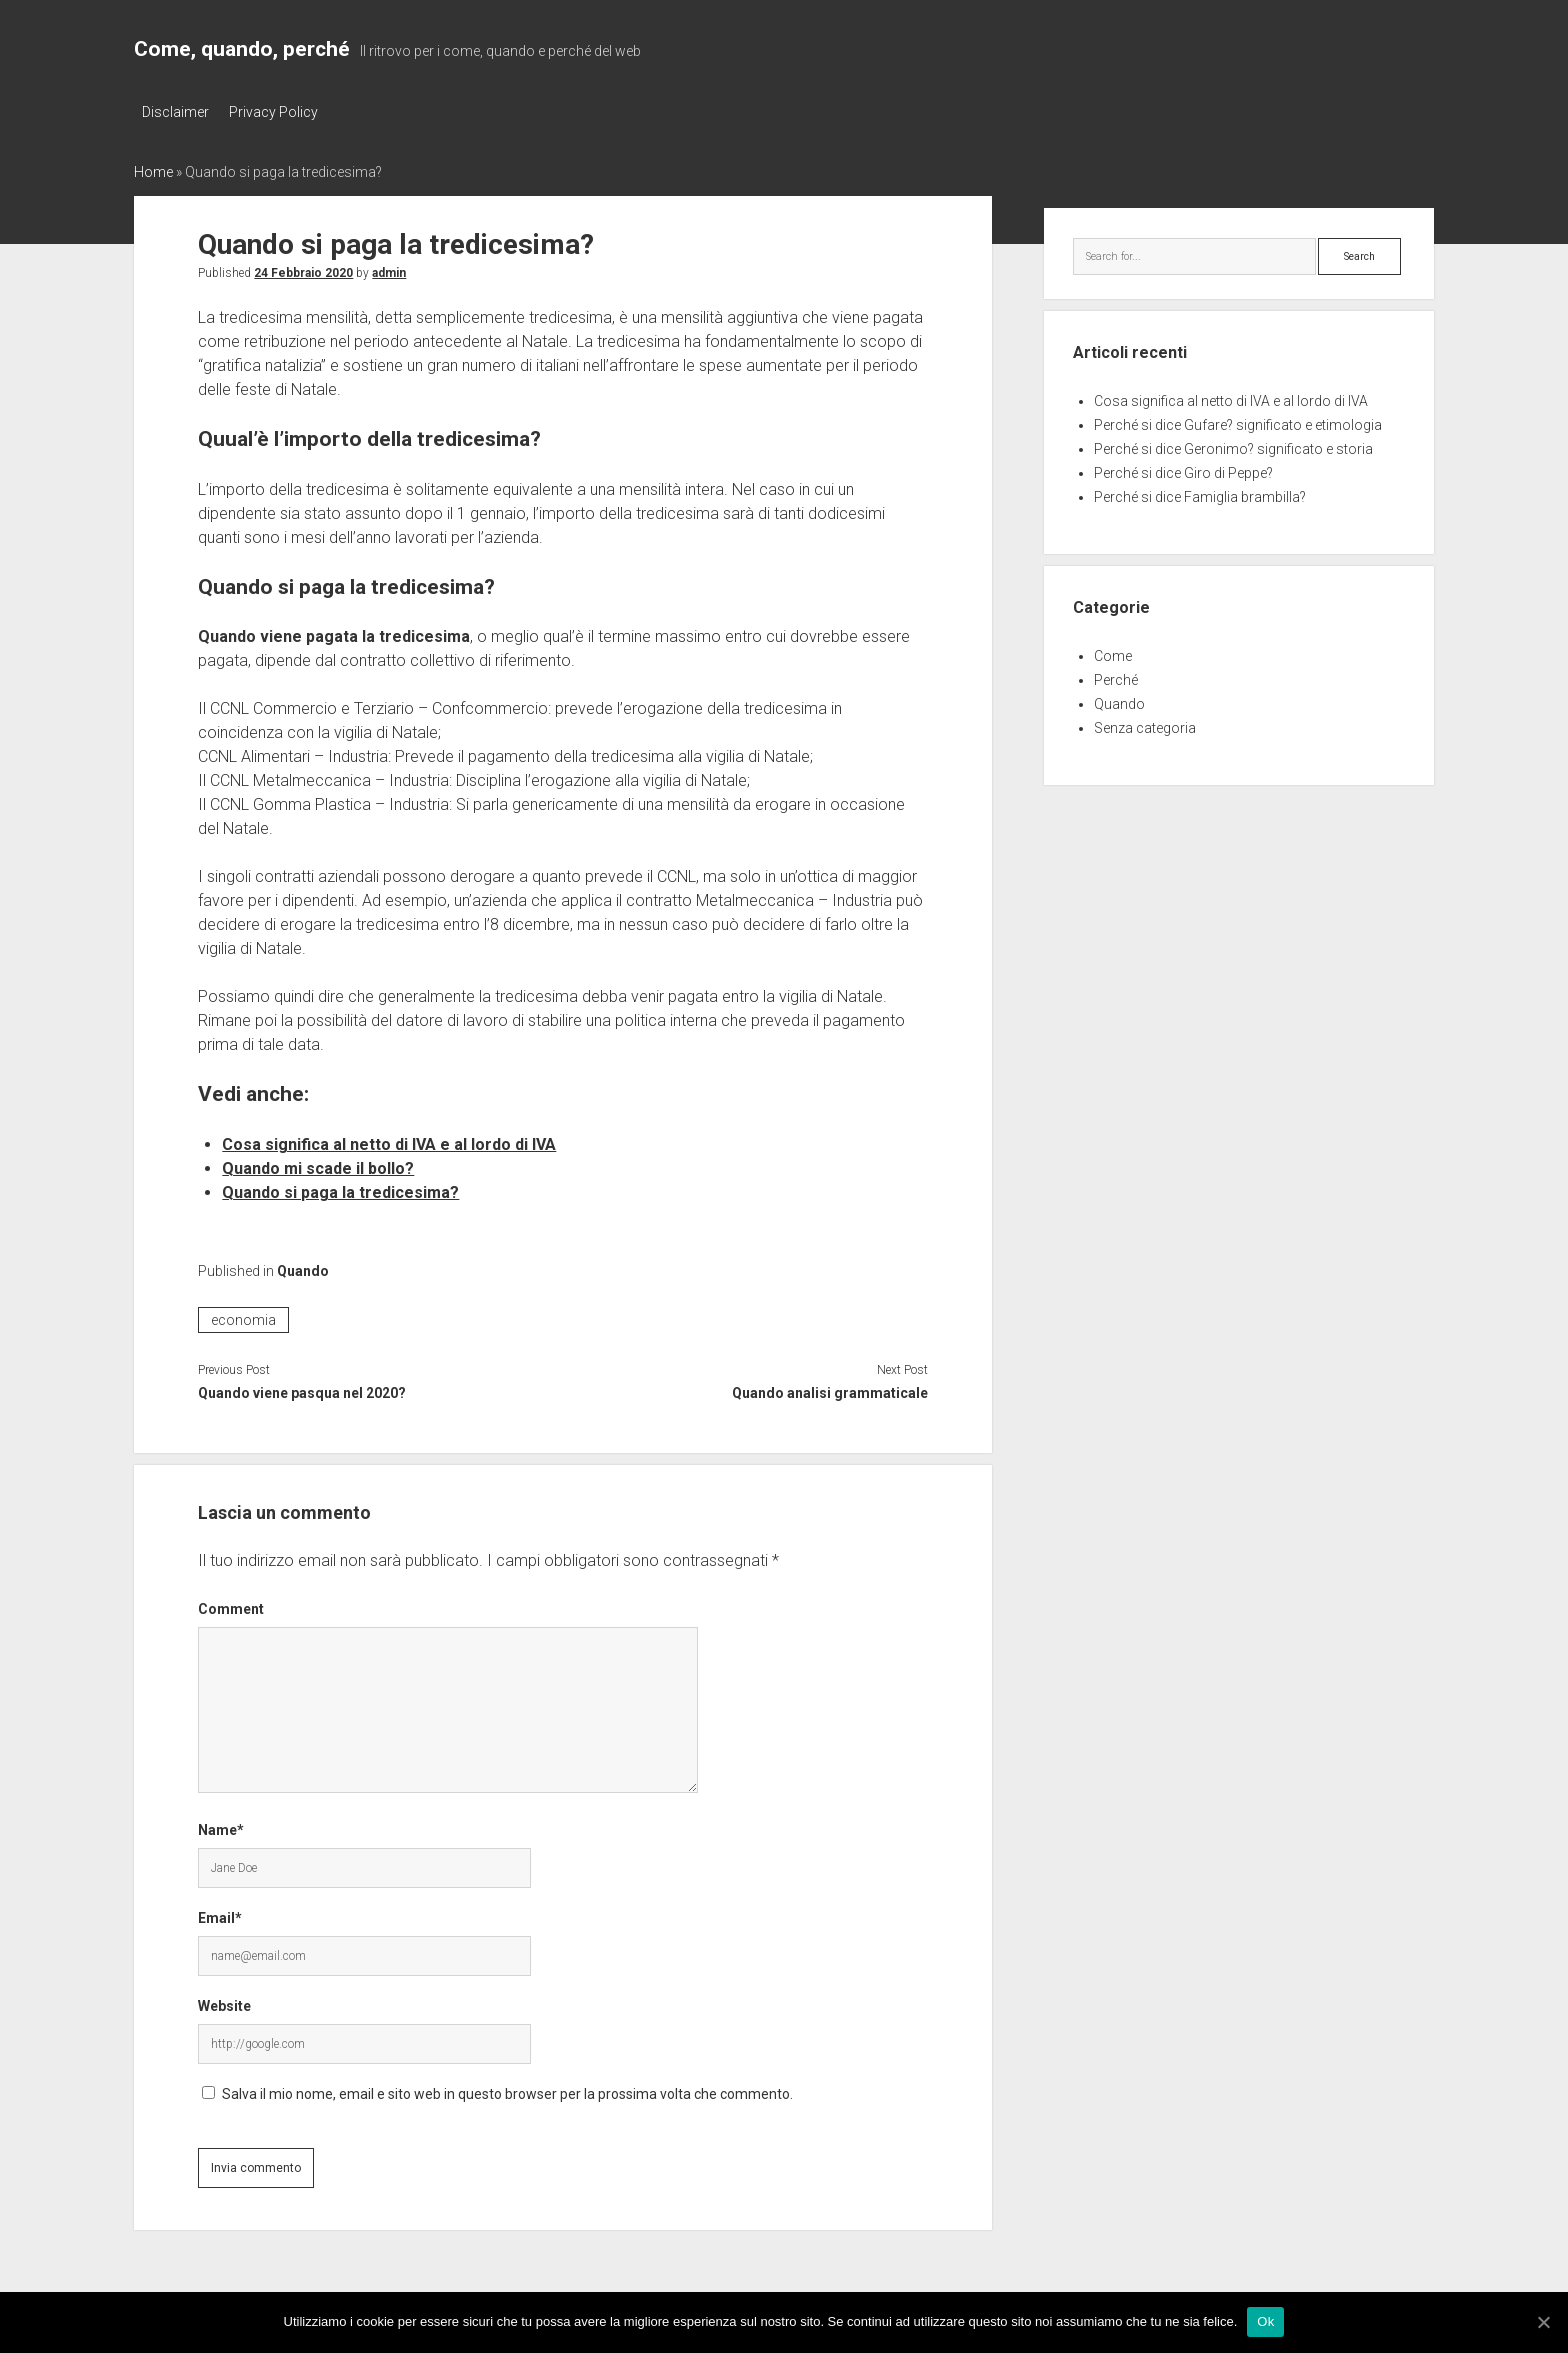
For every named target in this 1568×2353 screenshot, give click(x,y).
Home (153, 168)
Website (224, 2003)
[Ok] (1543, 2322)
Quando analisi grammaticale (830, 1390)
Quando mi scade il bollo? (318, 1165)
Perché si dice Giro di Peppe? (1183, 470)
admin (389, 269)
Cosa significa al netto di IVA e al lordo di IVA (389, 1141)
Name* (221, 1827)
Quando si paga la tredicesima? (340, 1189)
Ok (1265, 2321)
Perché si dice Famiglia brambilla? (1200, 494)
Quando (303, 1268)
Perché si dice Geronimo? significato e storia (1233, 446)
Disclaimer (175, 112)
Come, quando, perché (242, 49)
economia (243, 1317)
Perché (1116, 677)
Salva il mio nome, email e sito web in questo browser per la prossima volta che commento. (507, 2091)
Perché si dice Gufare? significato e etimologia (1238, 422)
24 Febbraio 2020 (303, 269)
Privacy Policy (279, 112)
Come (1113, 653)
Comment (231, 1606)
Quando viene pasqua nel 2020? (302, 1390)
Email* (220, 1915)
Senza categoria (1145, 725)
